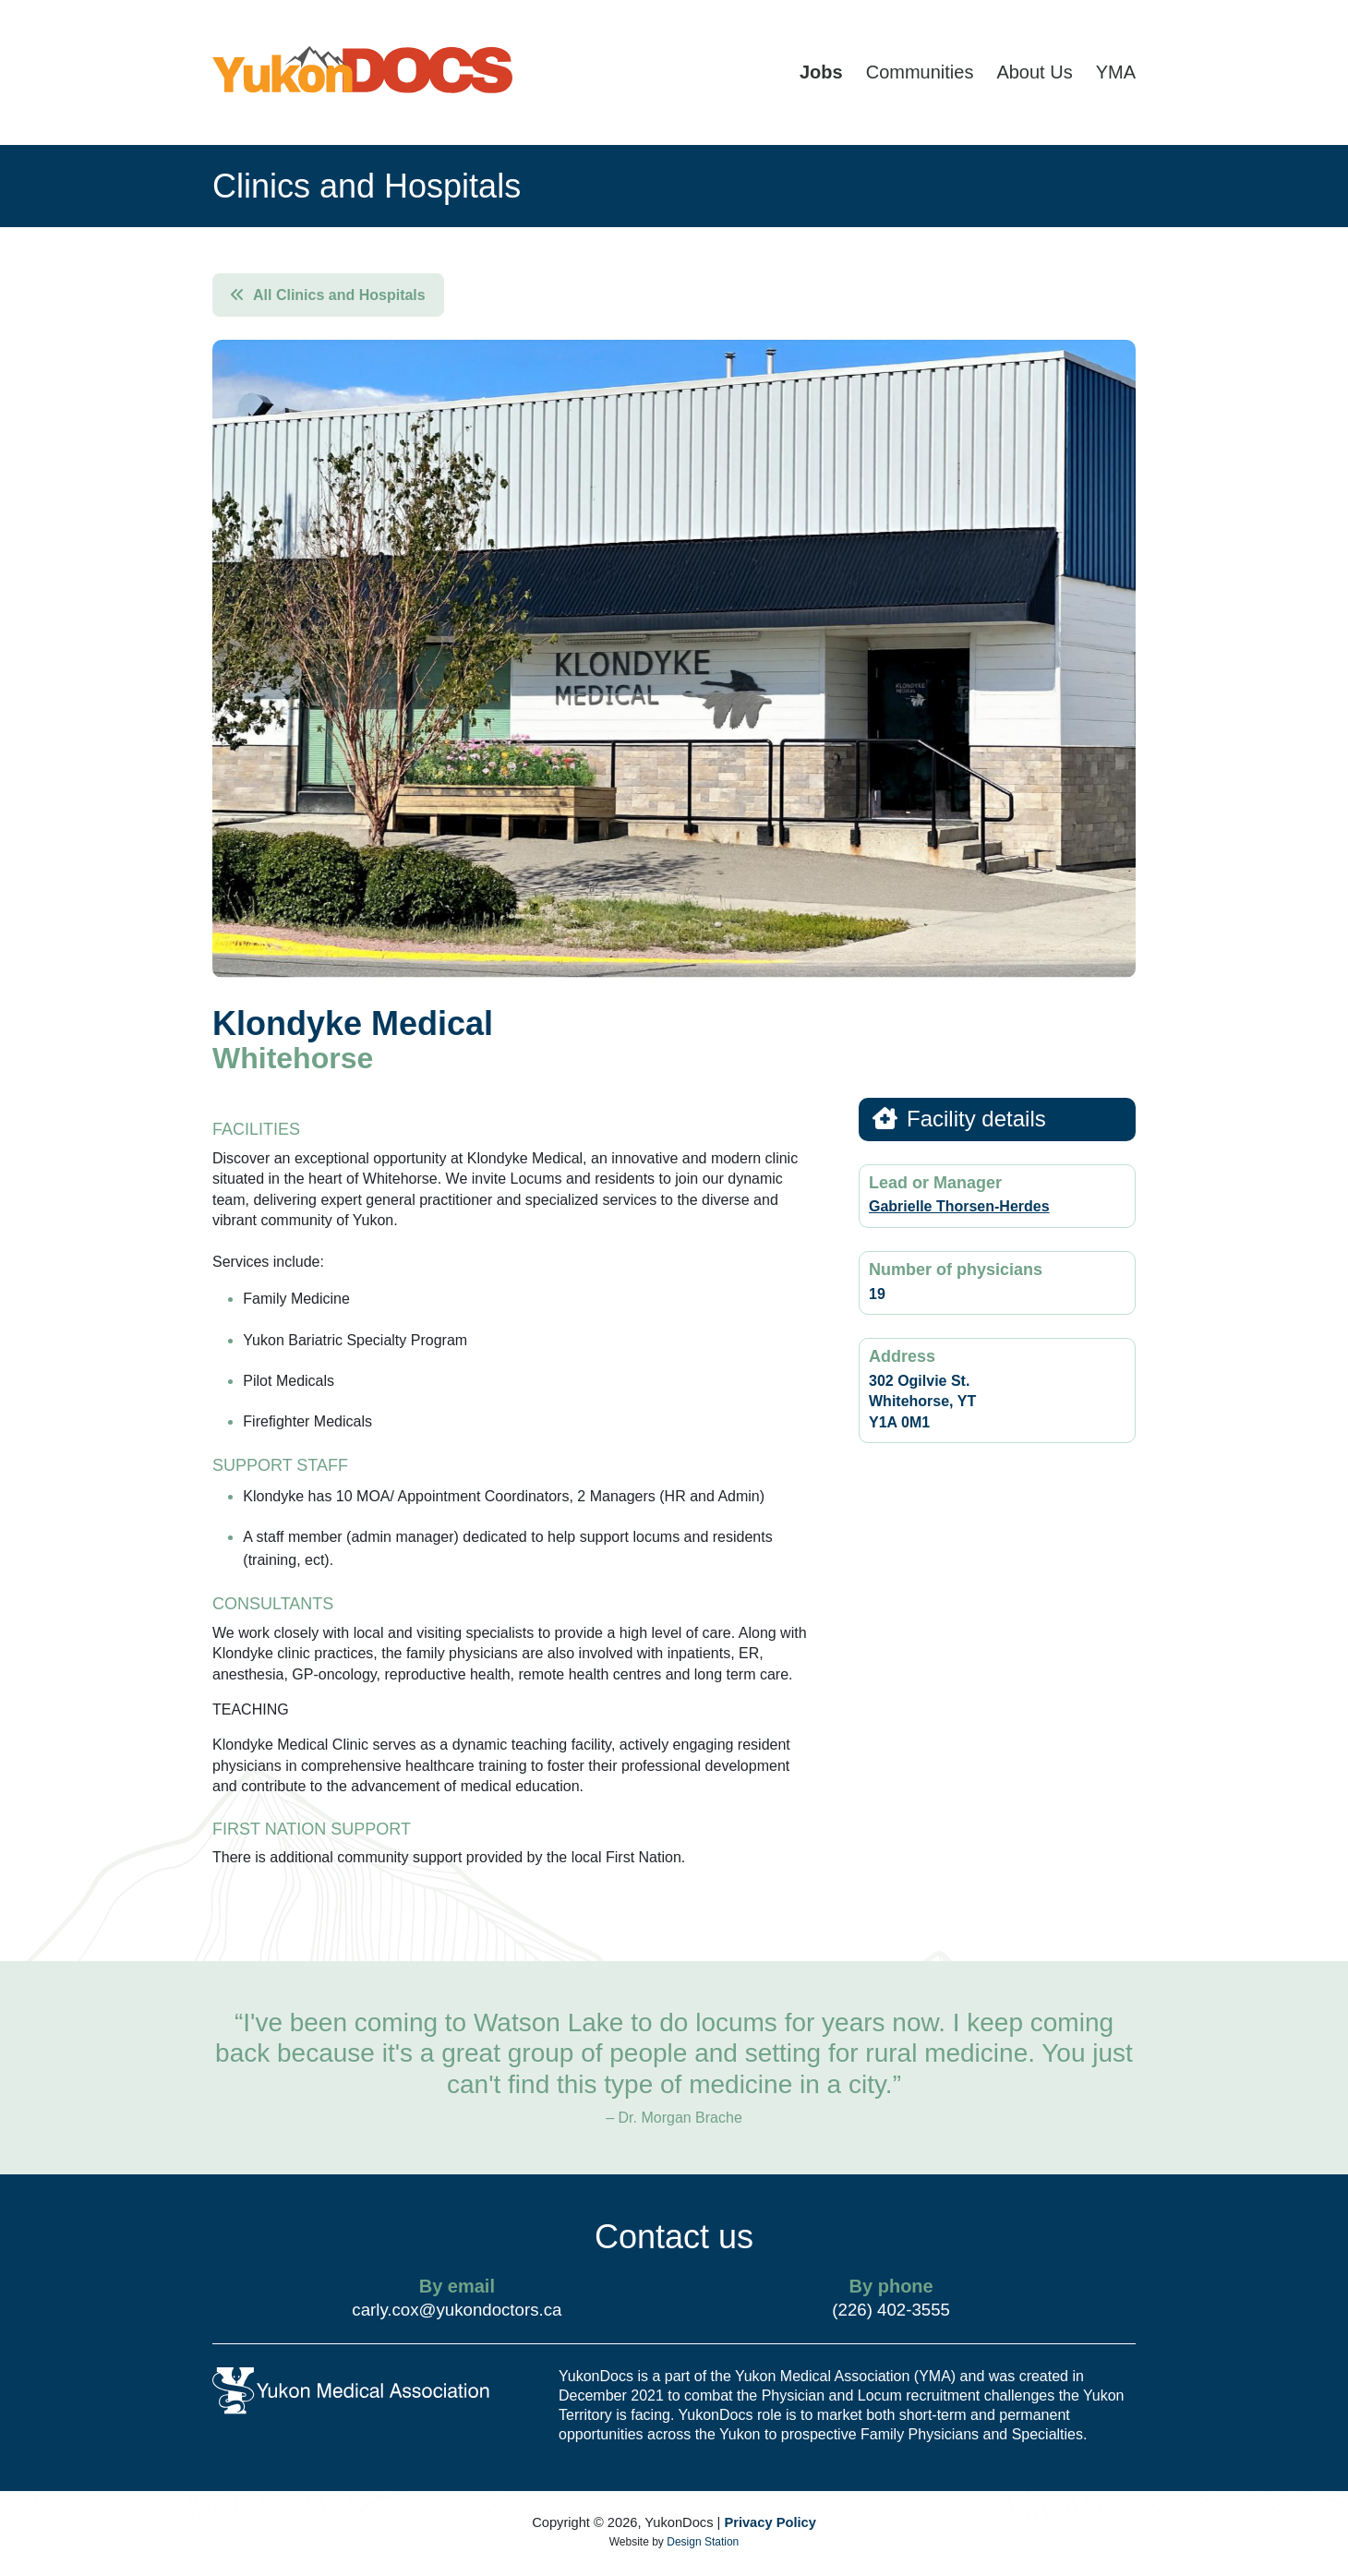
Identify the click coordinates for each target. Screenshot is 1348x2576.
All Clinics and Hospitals (328, 295)
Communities (920, 72)
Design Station (703, 2541)
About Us (1034, 72)
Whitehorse (292, 1058)
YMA (1116, 72)
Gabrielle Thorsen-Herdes (959, 1206)
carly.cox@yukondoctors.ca (456, 2309)
